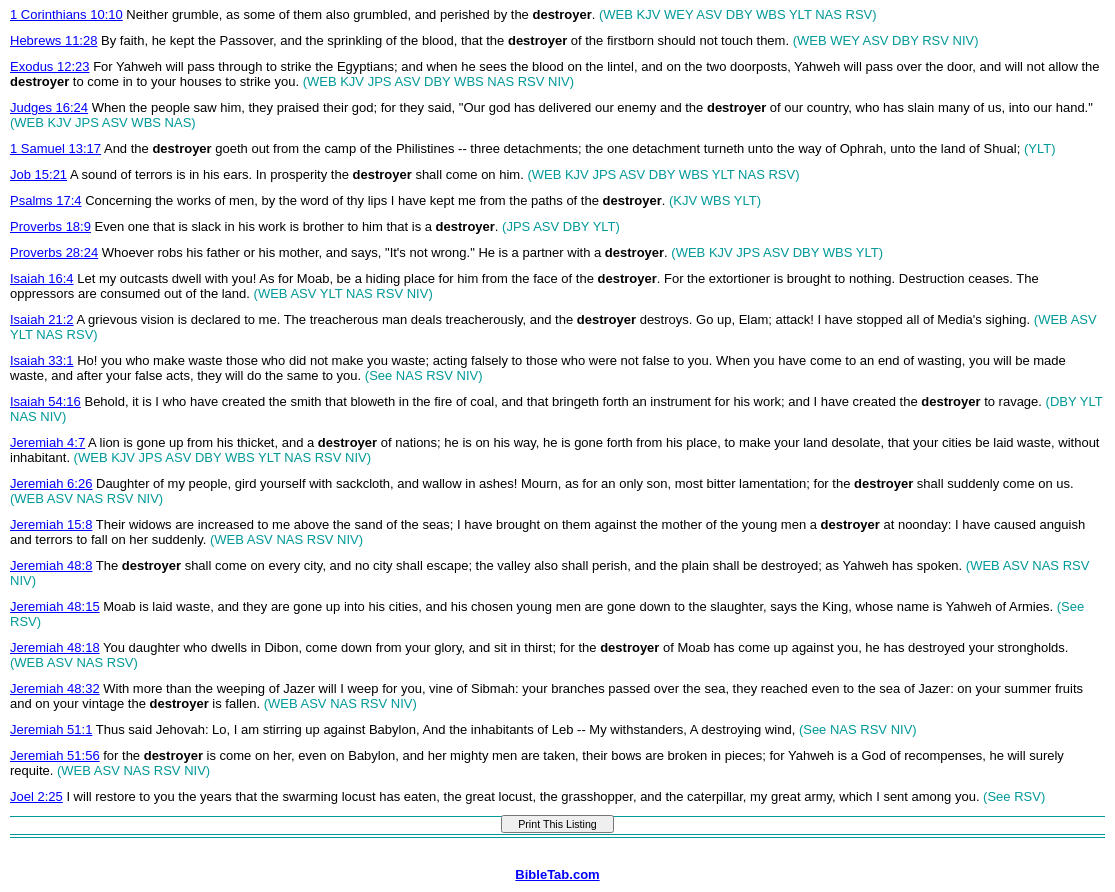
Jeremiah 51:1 (51, 729)
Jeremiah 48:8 (51, 565)
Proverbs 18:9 (50, 226)
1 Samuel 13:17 (55, 148)
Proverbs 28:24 (54, 252)
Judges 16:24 (49, 107)
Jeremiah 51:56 (55, 755)
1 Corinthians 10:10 (66, 14)
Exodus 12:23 (50, 66)
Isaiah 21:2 (42, 319)
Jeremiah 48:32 (55, 688)
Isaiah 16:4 (42, 278)
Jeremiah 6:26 (51, 483)
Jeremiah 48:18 (55, 647)
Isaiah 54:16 (45, 401)
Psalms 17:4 (46, 200)
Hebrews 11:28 (53, 40)
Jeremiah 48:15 (55, 606)
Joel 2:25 (36, 796)
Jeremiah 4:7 (47, 442)
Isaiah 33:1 (42, 360)
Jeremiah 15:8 (51, 524)
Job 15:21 (38, 174)
